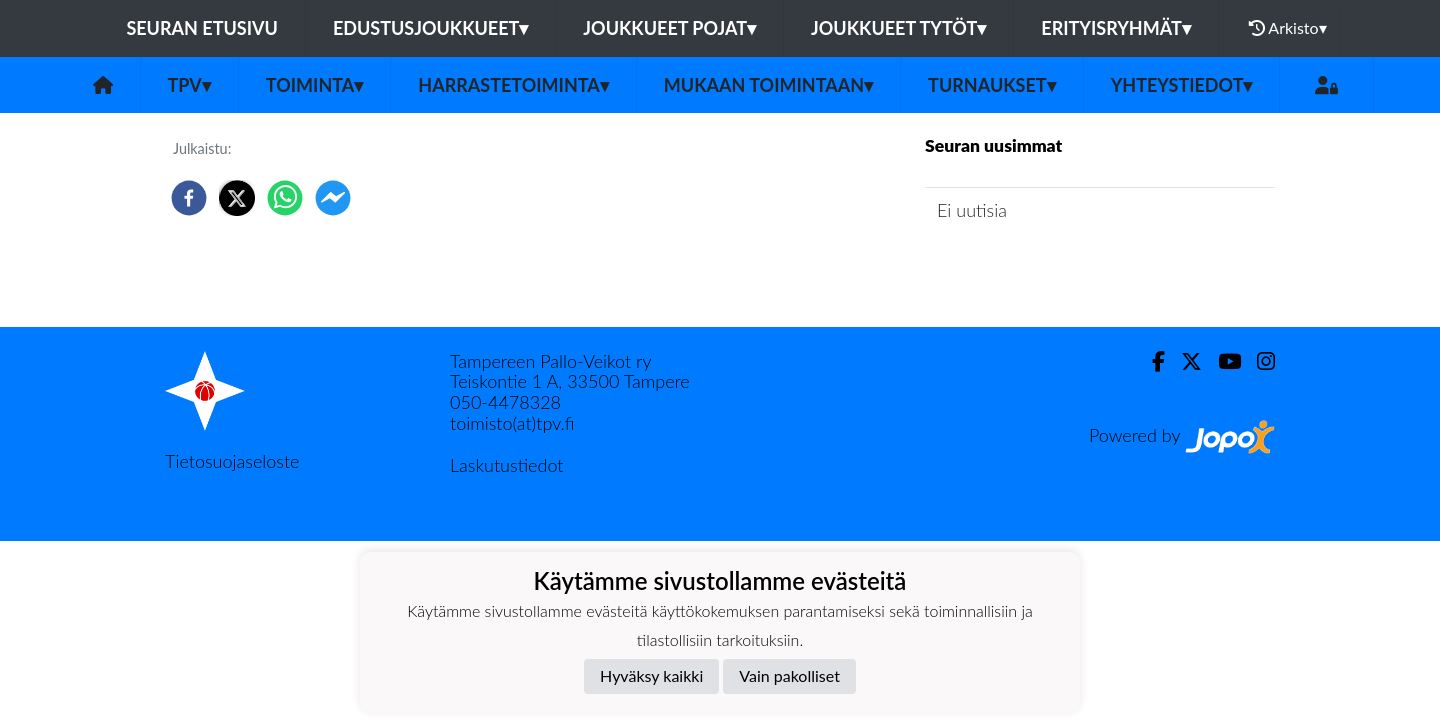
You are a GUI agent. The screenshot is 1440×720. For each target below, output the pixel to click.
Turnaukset (992, 85)
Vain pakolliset (789, 675)
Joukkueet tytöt (898, 28)
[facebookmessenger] (333, 198)
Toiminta (315, 85)
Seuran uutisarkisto (1013, 267)
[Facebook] (1150, 361)
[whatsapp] (285, 198)
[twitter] (237, 198)
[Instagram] (1258, 361)
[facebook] (189, 198)
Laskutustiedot (506, 465)
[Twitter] (1183, 361)
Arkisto (1288, 28)
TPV (189, 85)
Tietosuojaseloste (232, 461)
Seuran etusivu (202, 28)
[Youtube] (1221, 361)
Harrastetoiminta (513, 85)
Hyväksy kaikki (651, 675)
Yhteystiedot (1182, 85)
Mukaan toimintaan (768, 85)
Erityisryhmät (1115, 28)
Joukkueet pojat (669, 28)
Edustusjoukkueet (430, 28)
